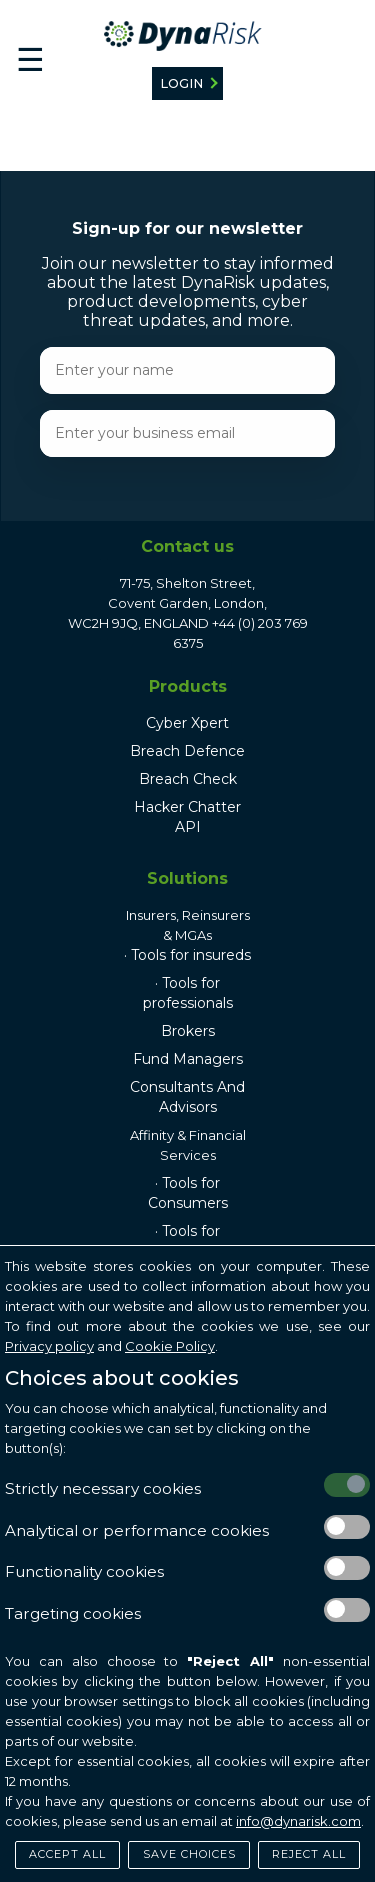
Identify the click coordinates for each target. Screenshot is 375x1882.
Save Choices (189, 1854)
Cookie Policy (170, 1346)
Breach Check (188, 779)
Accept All (67, 1854)
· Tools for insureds (187, 955)
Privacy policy (49, 1346)
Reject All (309, 1854)
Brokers (188, 1031)
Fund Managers (188, 1059)
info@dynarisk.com (298, 1821)
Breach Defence (187, 751)
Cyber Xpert (187, 723)
